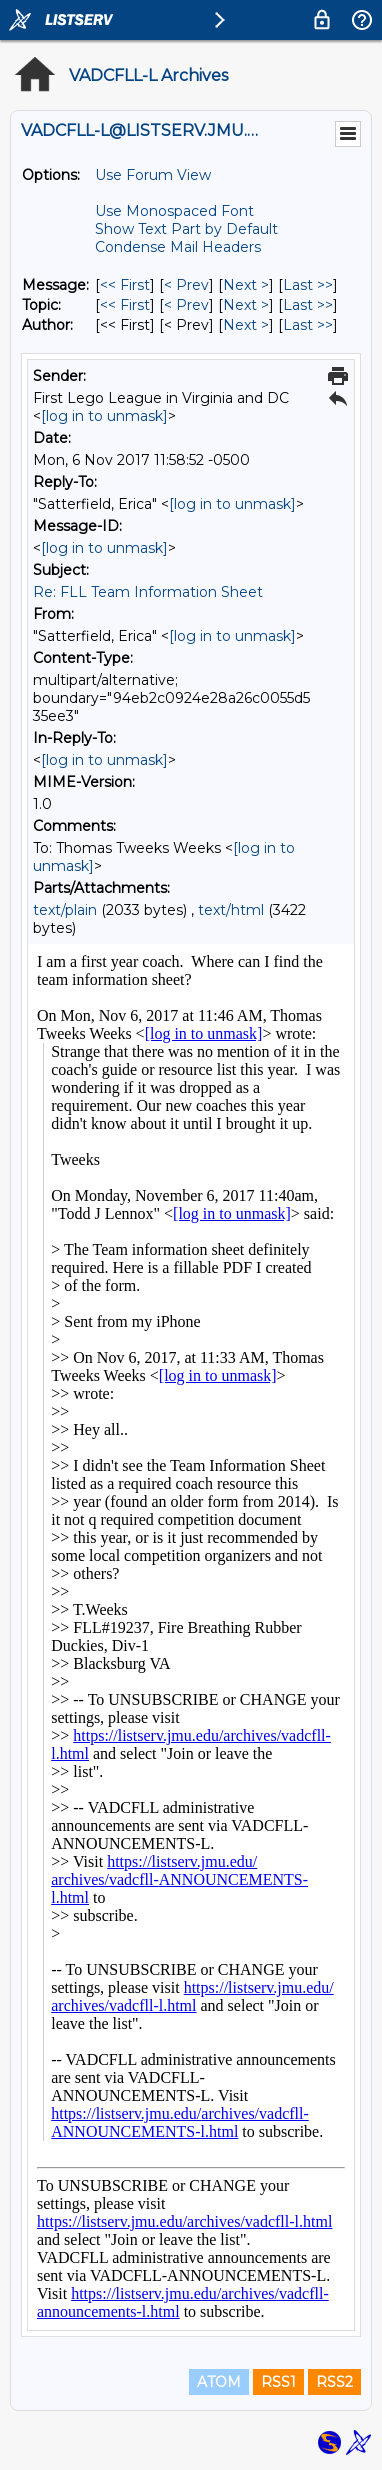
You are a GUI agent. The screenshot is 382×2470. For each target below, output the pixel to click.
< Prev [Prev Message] (186, 285)
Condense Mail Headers (178, 247)
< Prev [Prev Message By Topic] (186, 305)
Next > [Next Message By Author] (246, 325)
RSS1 (278, 2382)
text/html (231, 910)
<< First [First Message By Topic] (125, 305)
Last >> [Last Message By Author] (308, 325)
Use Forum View (153, 175)
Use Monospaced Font (174, 211)
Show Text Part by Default (186, 229)
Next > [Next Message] (246, 285)
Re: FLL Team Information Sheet (148, 592)
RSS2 (334, 2382)
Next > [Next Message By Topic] (246, 305)
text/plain (65, 910)
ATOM (219, 2382)
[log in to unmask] (104, 416)
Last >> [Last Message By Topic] (308, 305)
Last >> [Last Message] (308, 285)
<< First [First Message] (125, 285)
